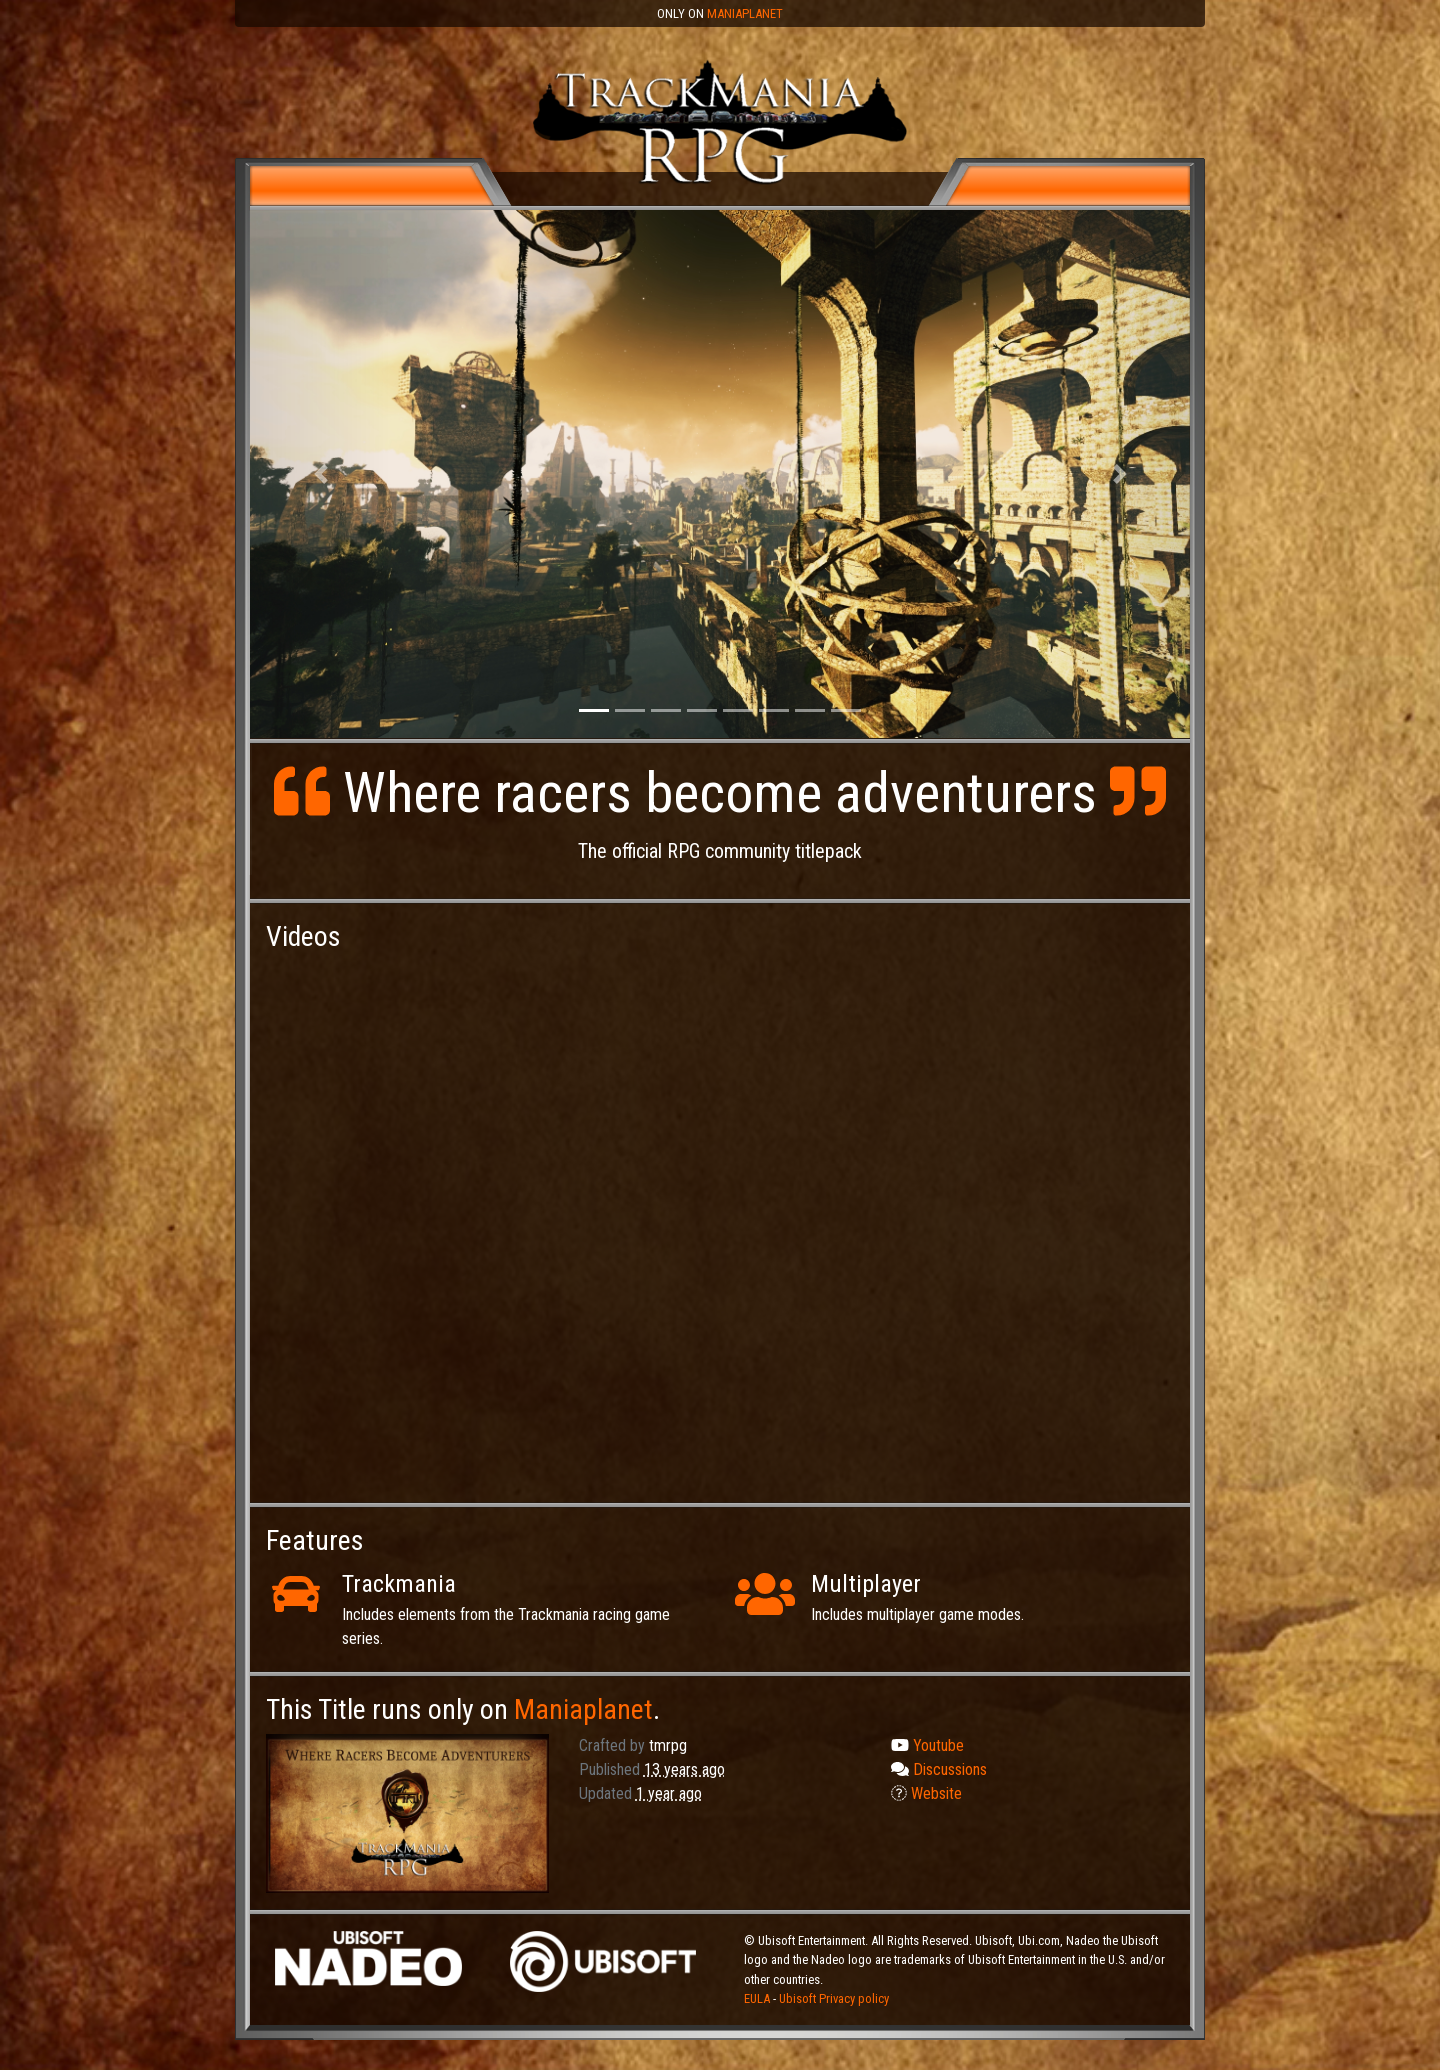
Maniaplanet (745, 13)
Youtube (927, 1745)
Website (926, 1793)
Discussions (939, 1769)
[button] (320, 474)
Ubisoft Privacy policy (834, 1998)
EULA (758, 1998)
